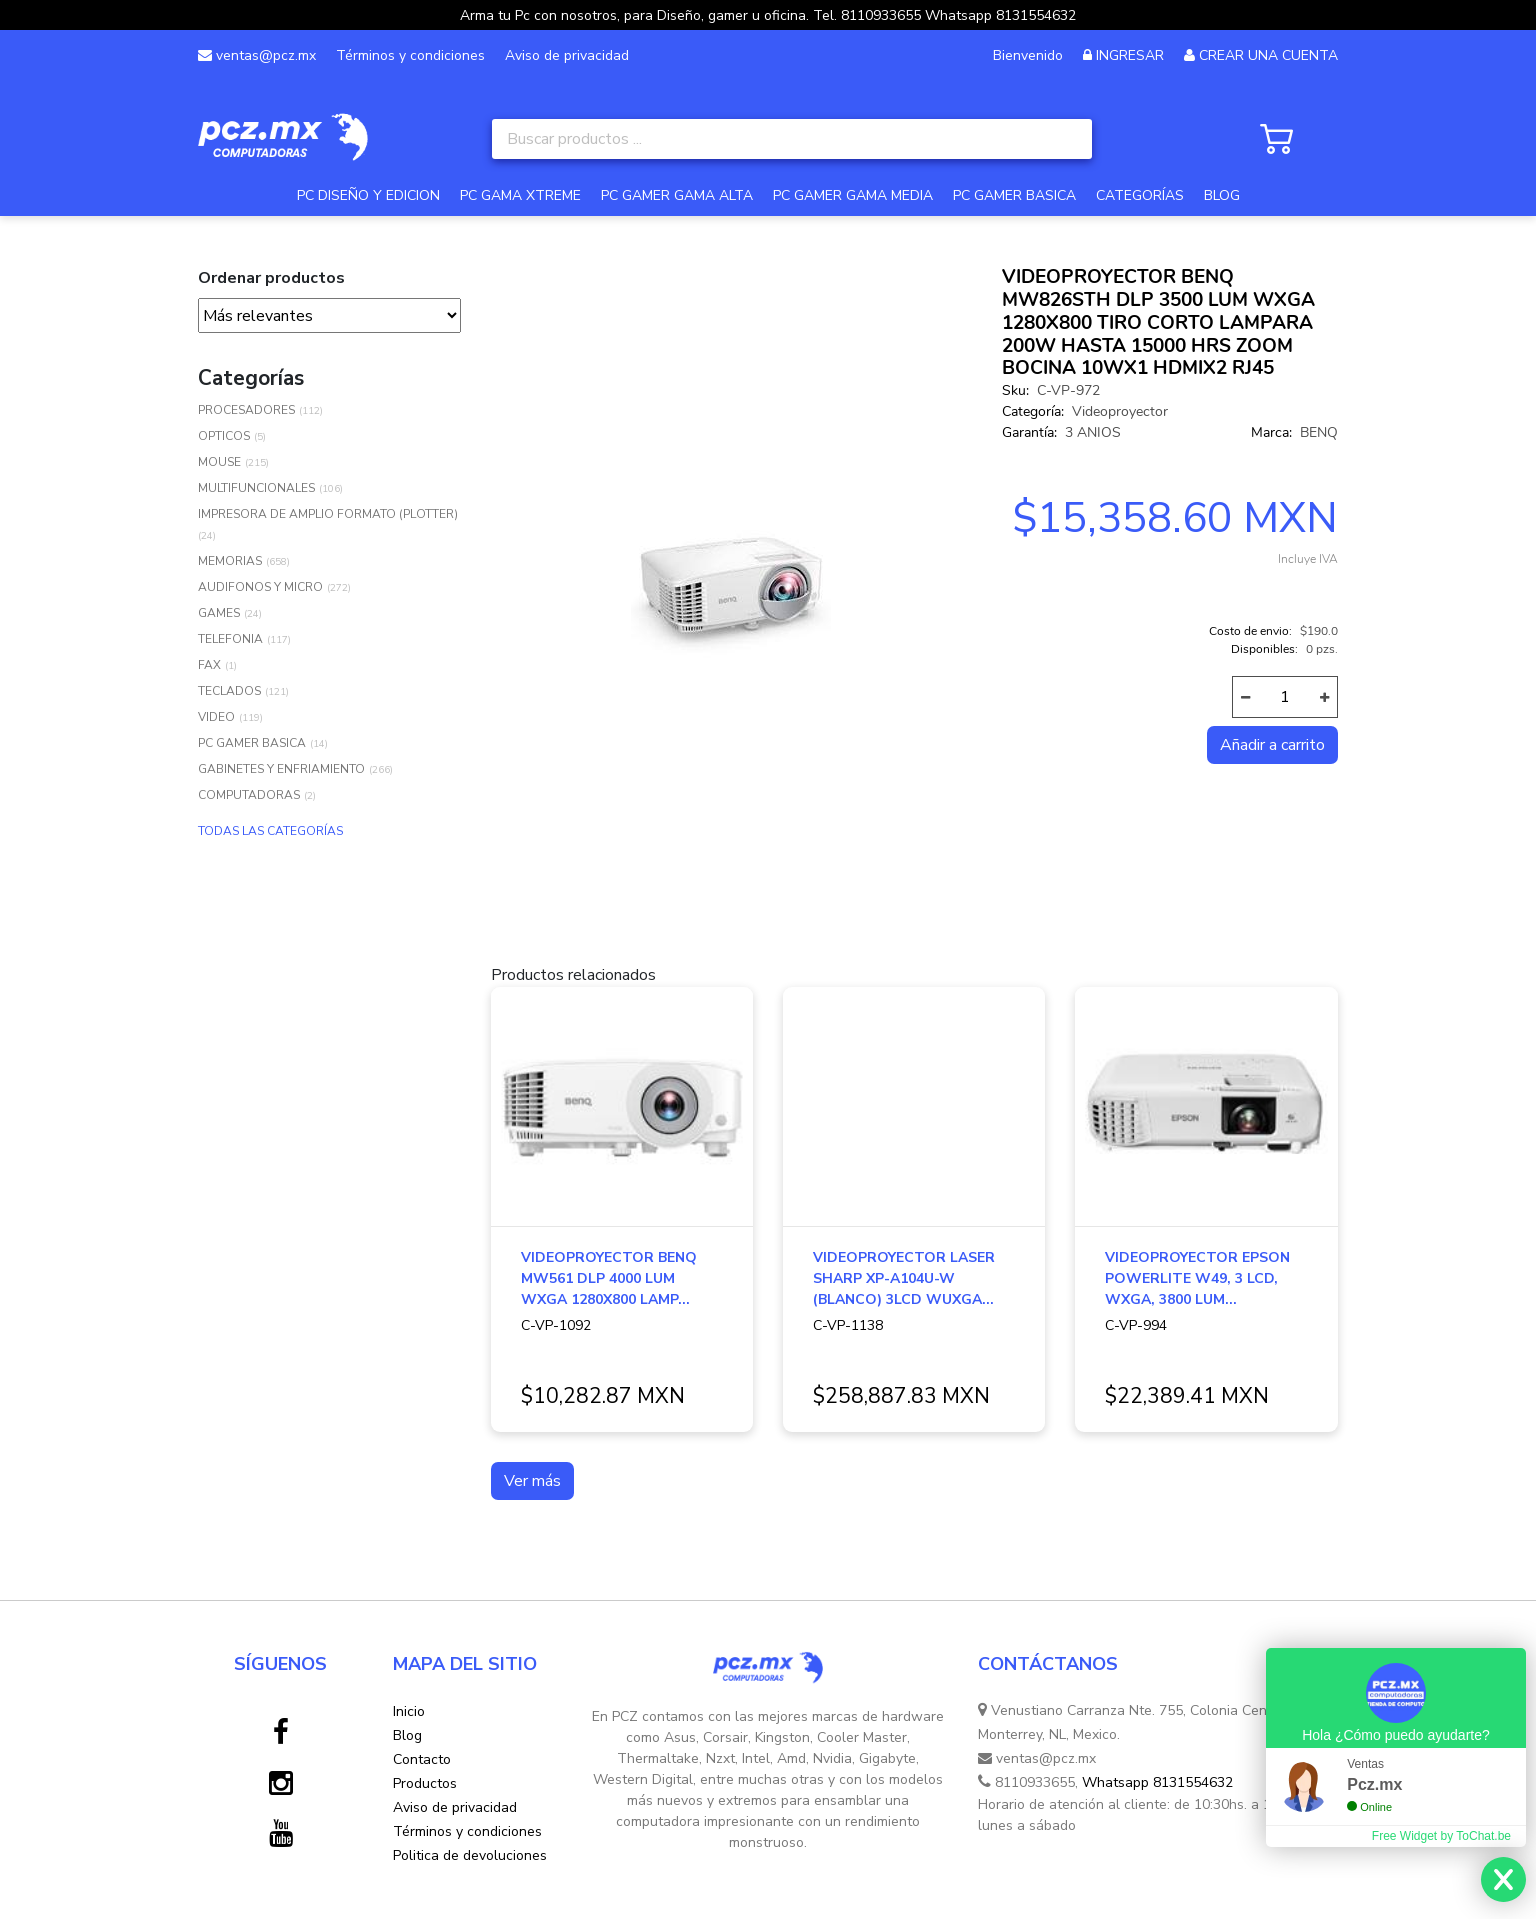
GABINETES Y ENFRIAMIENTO (281, 769)
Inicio (409, 1711)
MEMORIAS (230, 561)
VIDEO (216, 717)
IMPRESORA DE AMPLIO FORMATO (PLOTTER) (328, 514)
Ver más (532, 1481)
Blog (407, 1735)
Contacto (422, 1759)
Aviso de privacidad (567, 55)
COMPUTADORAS (249, 795)
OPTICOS (224, 436)
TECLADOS (229, 691)
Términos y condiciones (410, 55)
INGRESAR (1130, 55)
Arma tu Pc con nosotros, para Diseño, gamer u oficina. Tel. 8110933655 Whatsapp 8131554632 (768, 15)
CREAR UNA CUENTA (1268, 55)
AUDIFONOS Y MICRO (260, 587)
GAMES (219, 613)
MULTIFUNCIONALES (256, 488)
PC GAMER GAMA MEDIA (853, 195)
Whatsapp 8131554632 (1157, 1782)
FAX (209, 665)
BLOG (1222, 195)
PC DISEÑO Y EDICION (368, 195)
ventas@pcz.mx (257, 55)
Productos (425, 1783)
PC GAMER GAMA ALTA (677, 195)
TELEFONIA (230, 639)
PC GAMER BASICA (1014, 195)
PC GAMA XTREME (520, 195)
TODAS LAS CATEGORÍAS (270, 831)
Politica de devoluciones (470, 1855)
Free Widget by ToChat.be (1441, 1836)
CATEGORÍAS (1140, 195)
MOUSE (219, 462)
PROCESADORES (246, 410)
